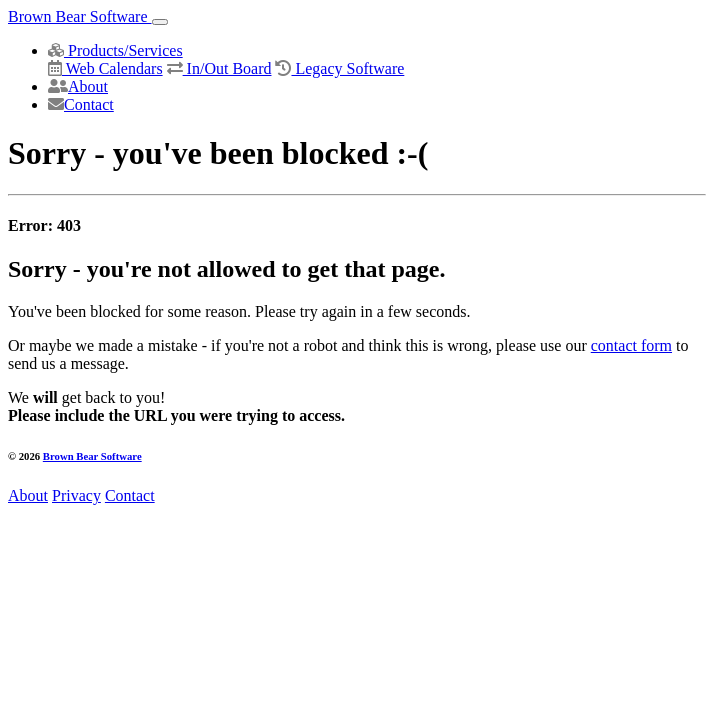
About (78, 86)
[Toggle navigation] (160, 22)
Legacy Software (339, 68)
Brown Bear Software (80, 16)
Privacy (76, 495)
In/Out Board (219, 68)
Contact (81, 104)
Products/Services (115, 50)
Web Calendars (105, 68)
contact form (631, 345)
